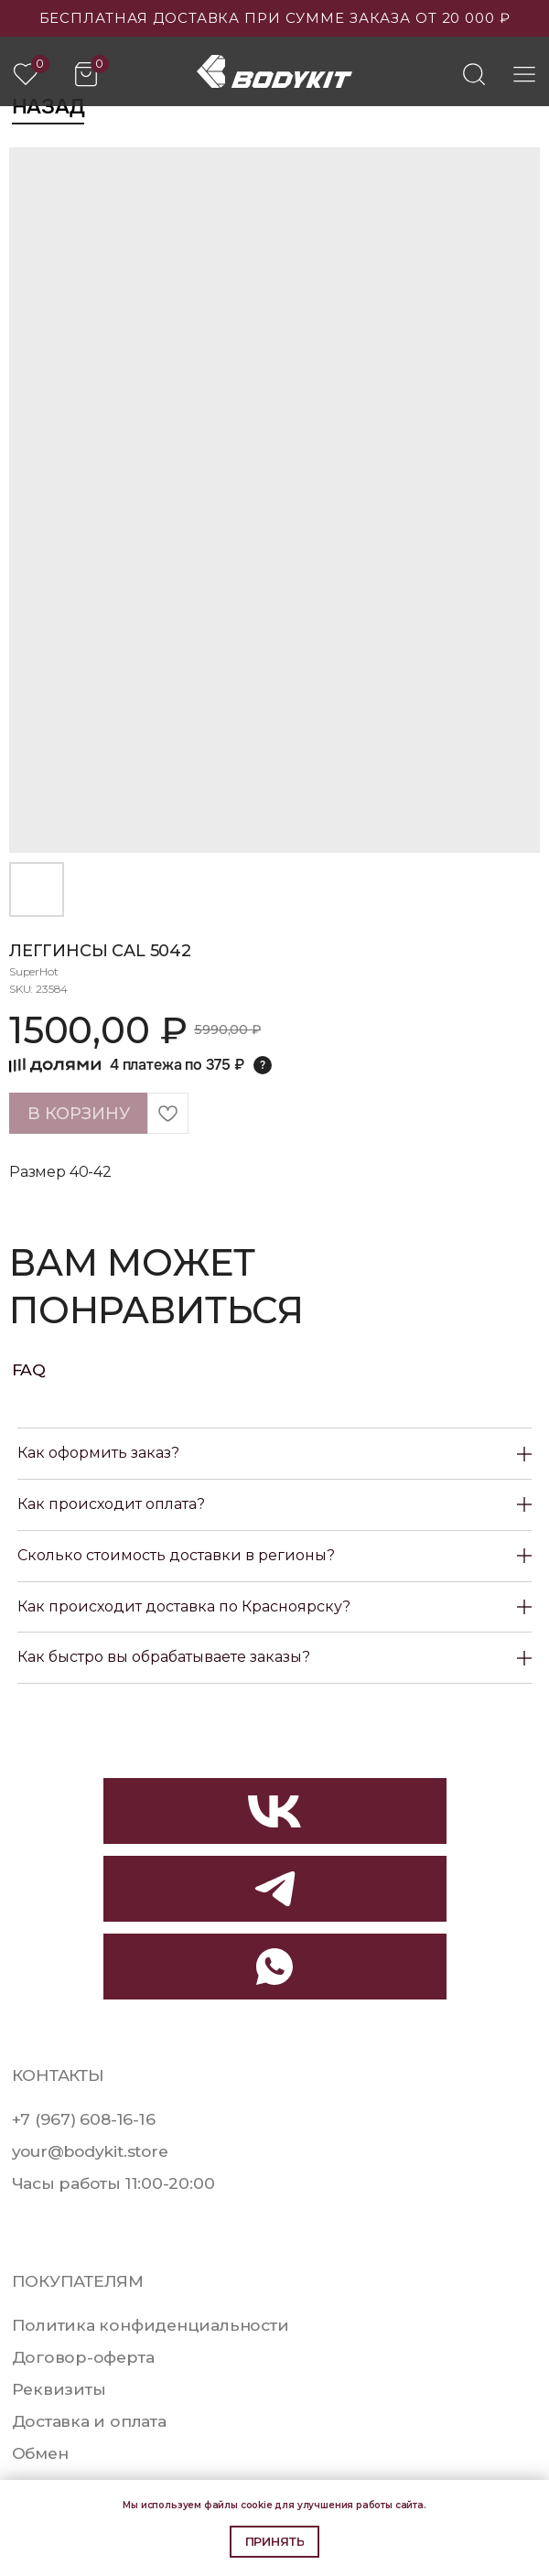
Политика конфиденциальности (150, 2324)
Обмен (40, 2453)
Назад (48, 106)
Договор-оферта (83, 2356)
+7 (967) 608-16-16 (84, 2119)
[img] (474, 74)
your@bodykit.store (90, 2151)
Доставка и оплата (89, 2420)
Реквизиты (59, 2388)
